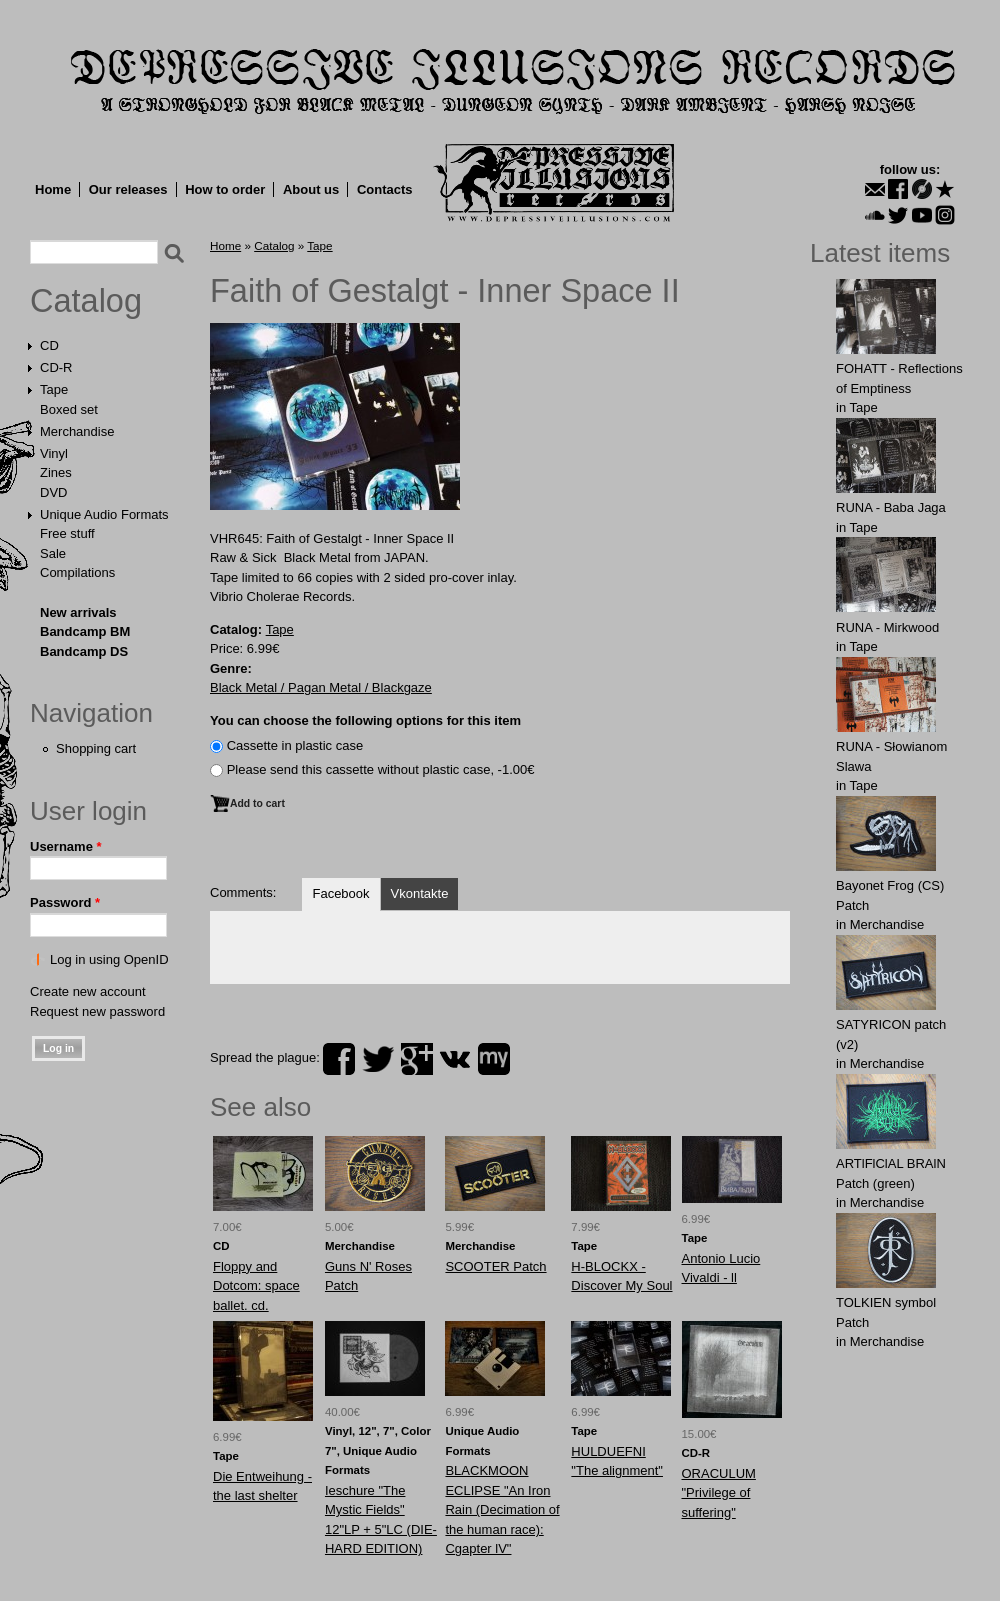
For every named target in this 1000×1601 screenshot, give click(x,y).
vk (455, 1059)
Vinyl (54, 453)
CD (49, 345)
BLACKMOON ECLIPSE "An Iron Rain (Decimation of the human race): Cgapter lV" (502, 1509)
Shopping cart (96, 748)
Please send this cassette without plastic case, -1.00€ (381, 769)
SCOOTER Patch (495, 1266)
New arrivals (78, 612)
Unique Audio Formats (104, 514)
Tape (54, 389)
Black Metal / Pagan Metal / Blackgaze (321, 687)
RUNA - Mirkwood (887, 627)
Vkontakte (420, 893)
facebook (339, 1059)
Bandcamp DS (84, 651)
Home (53, 189)
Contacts (385, 189)
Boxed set (69, 409)
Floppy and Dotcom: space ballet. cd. (256, 1286)
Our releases (128, 189)
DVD (53, 492)
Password (65, 902)
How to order (225, 189)
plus (417, 1059)
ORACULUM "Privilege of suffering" (719, 1493)
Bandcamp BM (85, 631)
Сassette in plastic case (295, 745)
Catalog (86, 301)
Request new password (97, 1011)
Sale (53, 553)
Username (66, 846)
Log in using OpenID (109, 959)
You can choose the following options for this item (365, 720)
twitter (378, 1059)
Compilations (77, 572)
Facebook (340, 893)
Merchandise (77, 431)
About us (311, 189)
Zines (56, 472)
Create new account (88, 991)
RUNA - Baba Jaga (891, 507)
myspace (494, 1059)
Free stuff (67, 533)
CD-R (56, 367)
